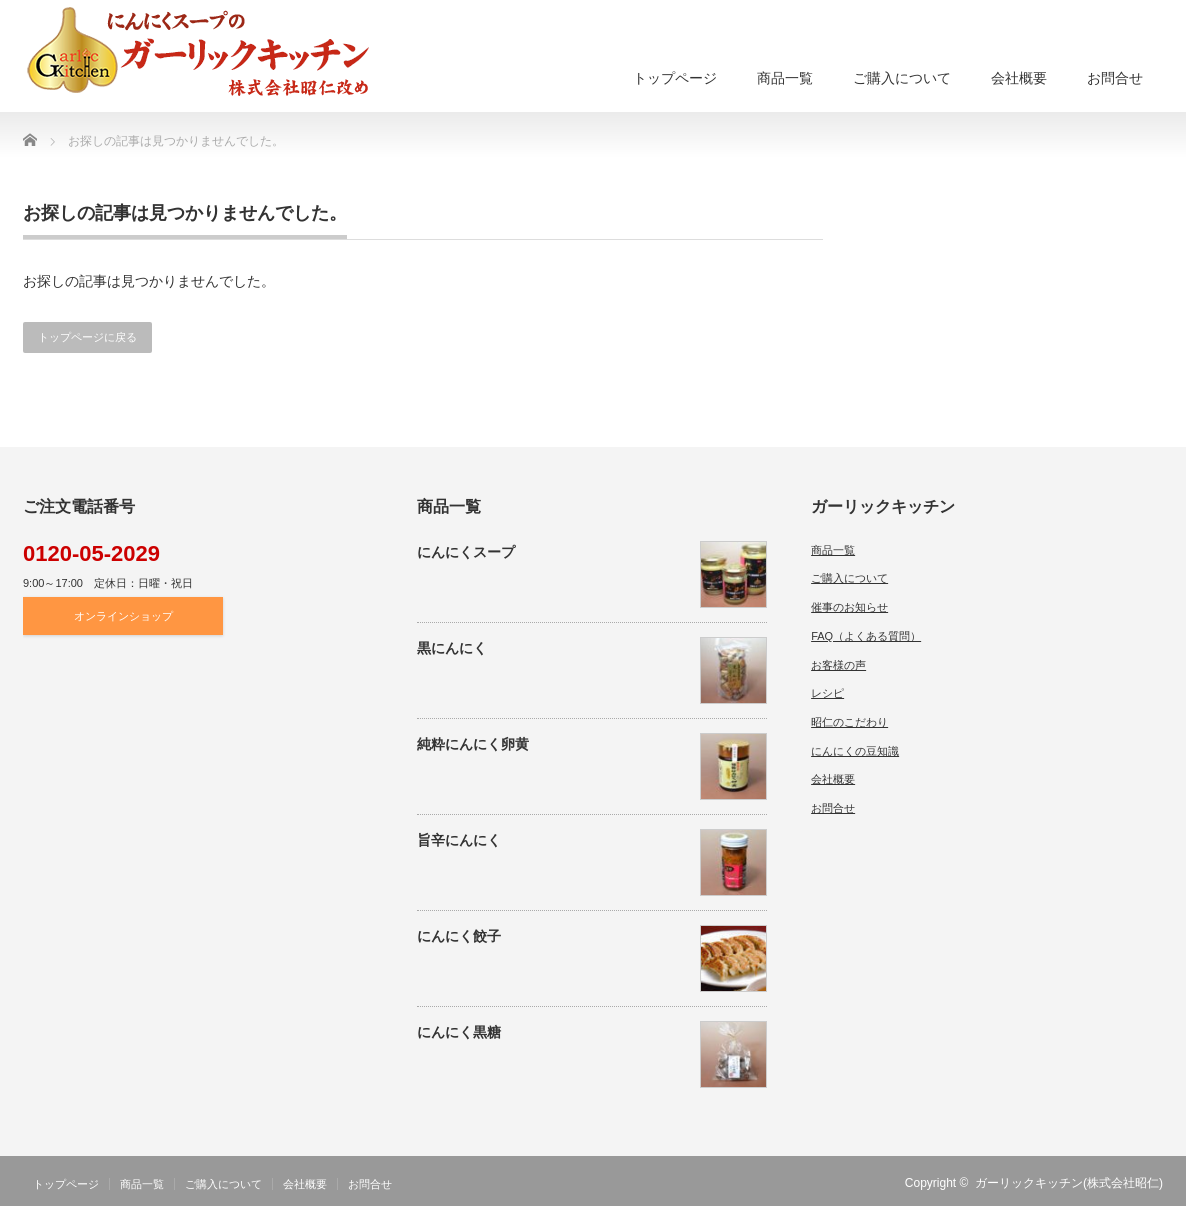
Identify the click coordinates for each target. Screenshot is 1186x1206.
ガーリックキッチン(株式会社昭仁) (1069, 1183)
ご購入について (902, 78)
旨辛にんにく (459, 840)
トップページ (675, 78)
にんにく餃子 (459, 936)
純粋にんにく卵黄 (473, 744)
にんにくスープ (466, 552)
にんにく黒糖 (459, 1032)
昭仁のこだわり (849, 722)
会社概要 (1019, 78)
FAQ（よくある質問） (866, 636)
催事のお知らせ (849, 607)
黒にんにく (452, 648)
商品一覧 (785, 78)
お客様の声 (838, 665)
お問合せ (1115, 78)
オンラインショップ (123, 616)
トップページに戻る (87, 337)
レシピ (827, 693)
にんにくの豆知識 (855, 751)
